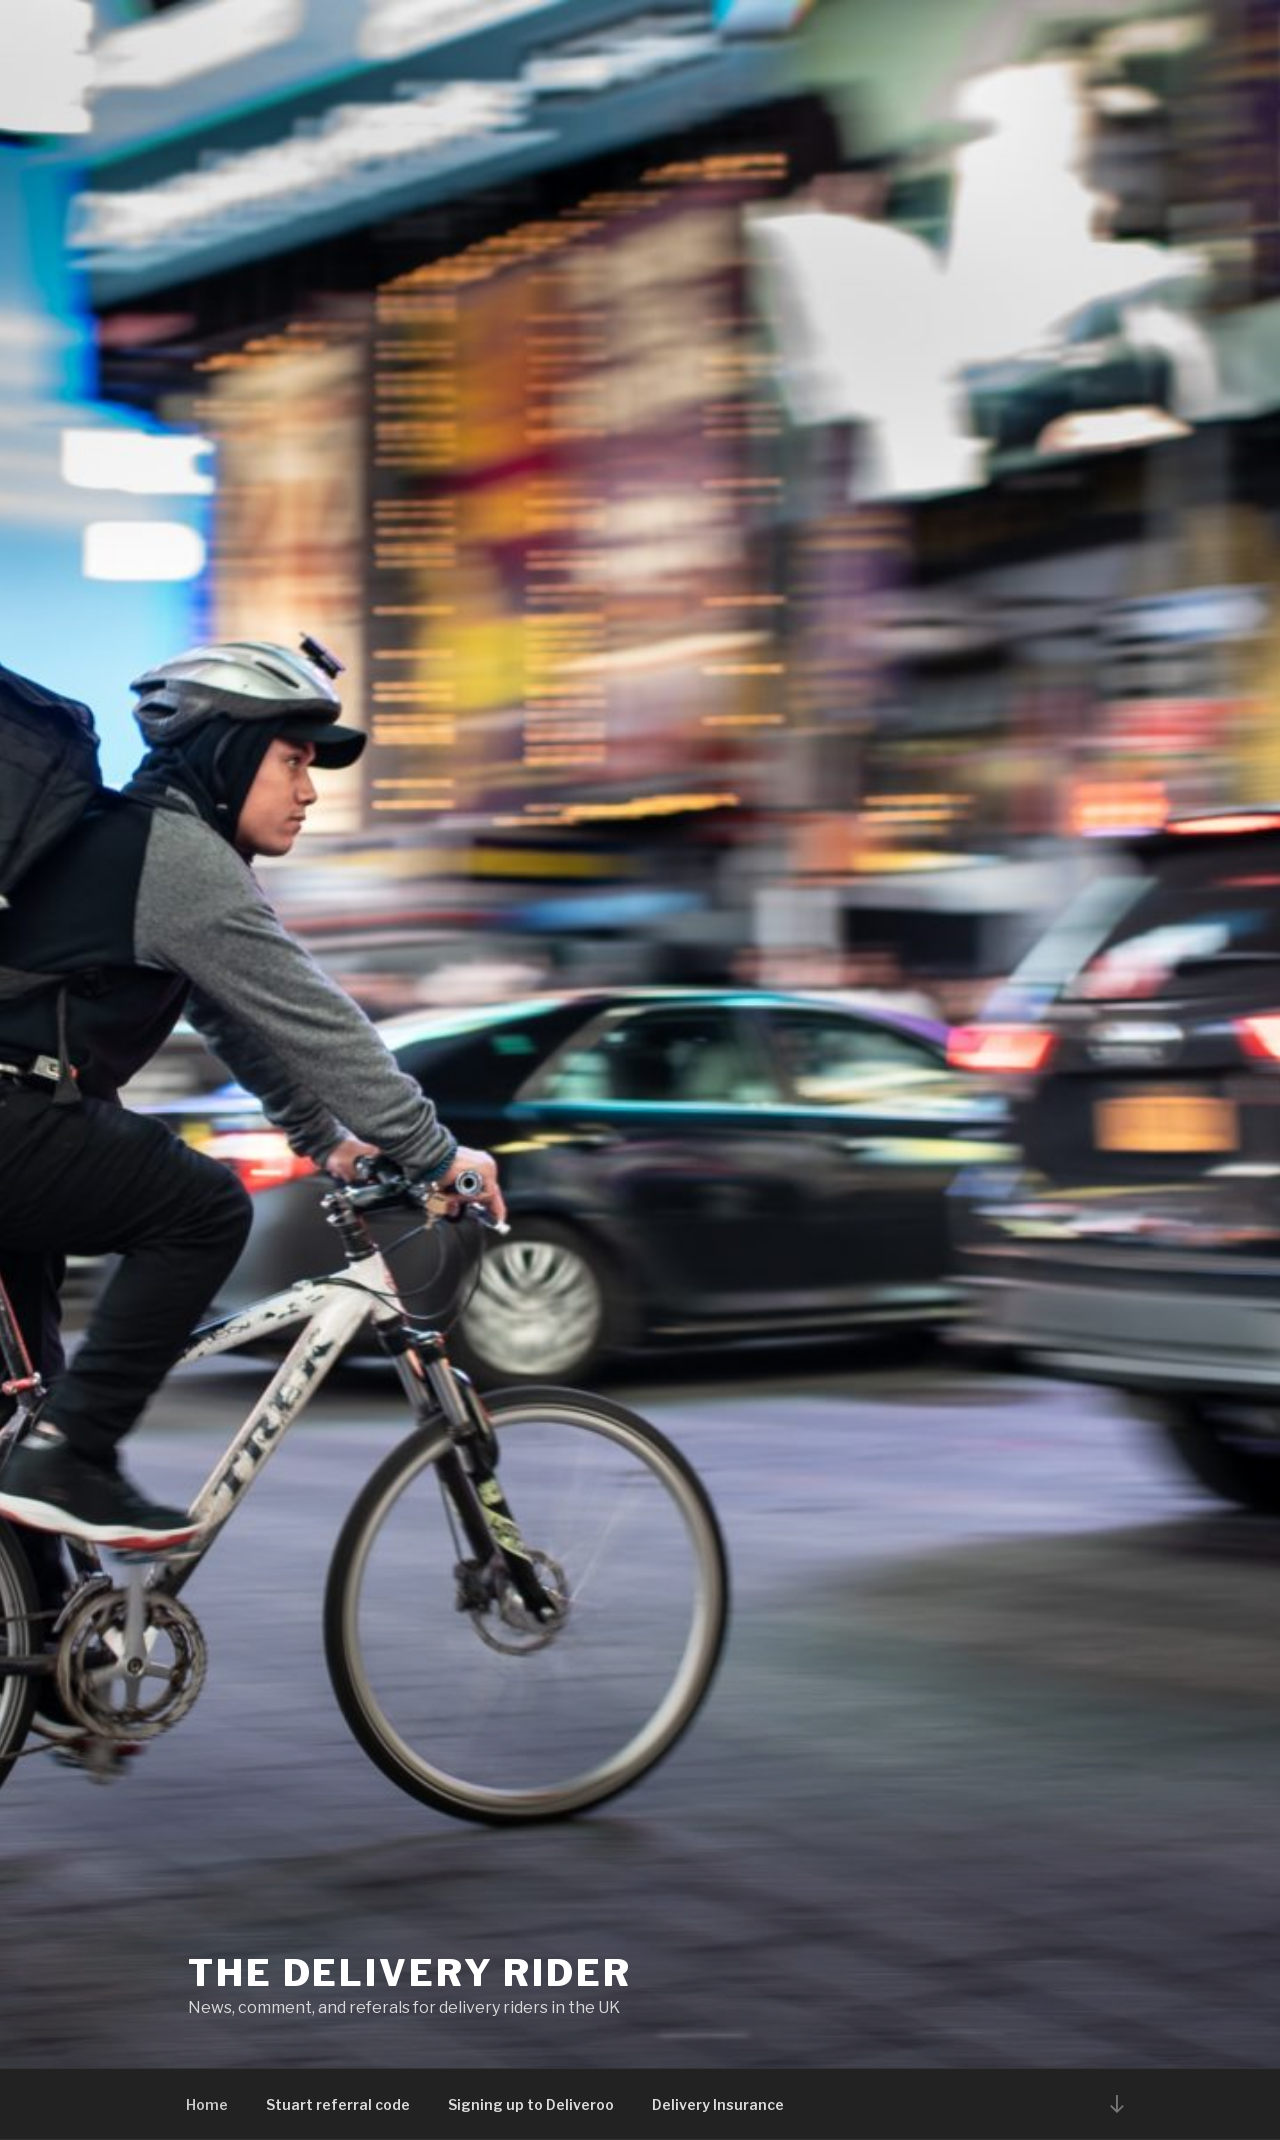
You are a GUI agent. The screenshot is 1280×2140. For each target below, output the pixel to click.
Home (207, 2104)
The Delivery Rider (410, 1973)
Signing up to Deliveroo (531, 2104)
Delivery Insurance (718, 2104)
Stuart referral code (338, 2104)
